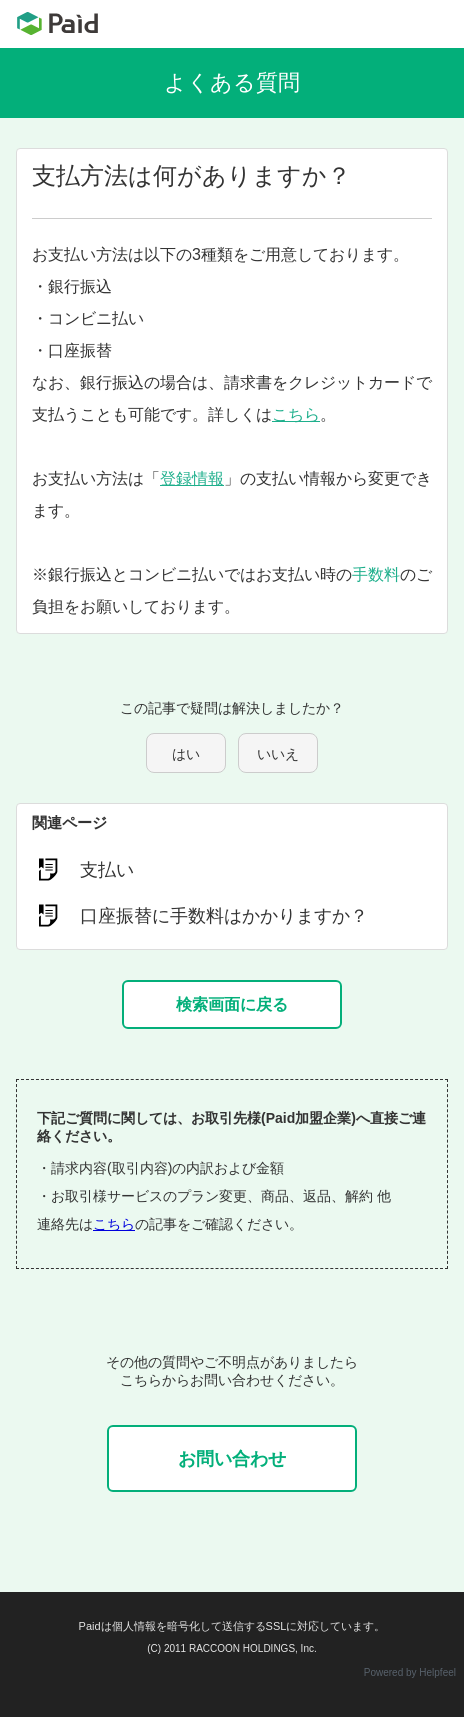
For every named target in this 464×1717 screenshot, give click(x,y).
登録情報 (192, 478)
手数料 (376, 574)
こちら (296, 414)
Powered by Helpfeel (410, 1672)
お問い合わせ (232, 1459)
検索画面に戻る (232, 1004)
